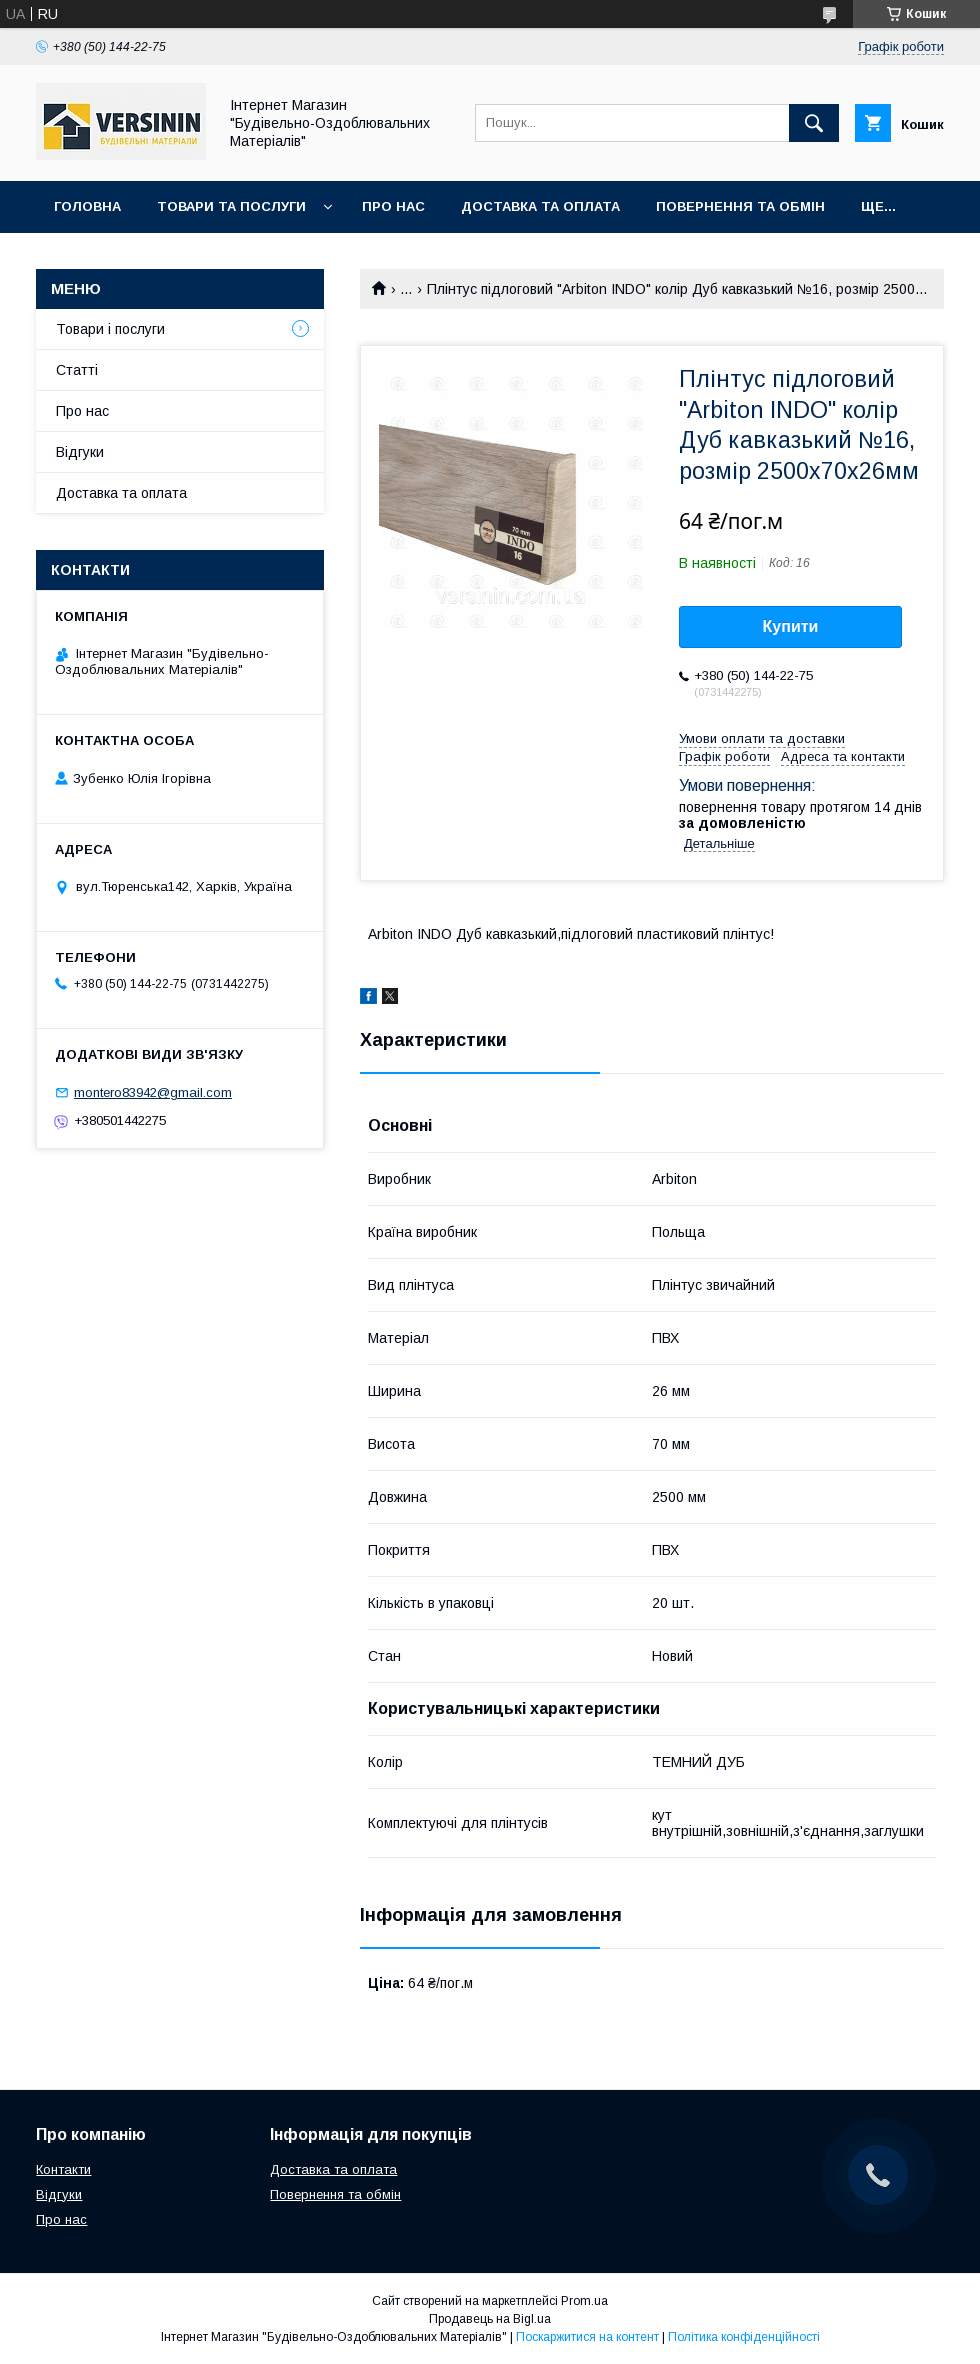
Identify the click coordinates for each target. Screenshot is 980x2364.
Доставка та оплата (540, 206)
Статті (77, 370)
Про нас (393, 206)
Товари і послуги (110, 329)
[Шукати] (814, 123)
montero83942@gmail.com (153, 1092)
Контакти (63, 2169)
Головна (87, 206)
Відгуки (80, 452)
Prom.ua (584, 2301)
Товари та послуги (231, 206)
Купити (791, 626)
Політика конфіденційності (744, 2337)
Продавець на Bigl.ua (490, 2319)
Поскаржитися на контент (587, 2337)
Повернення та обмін (740, 206)
